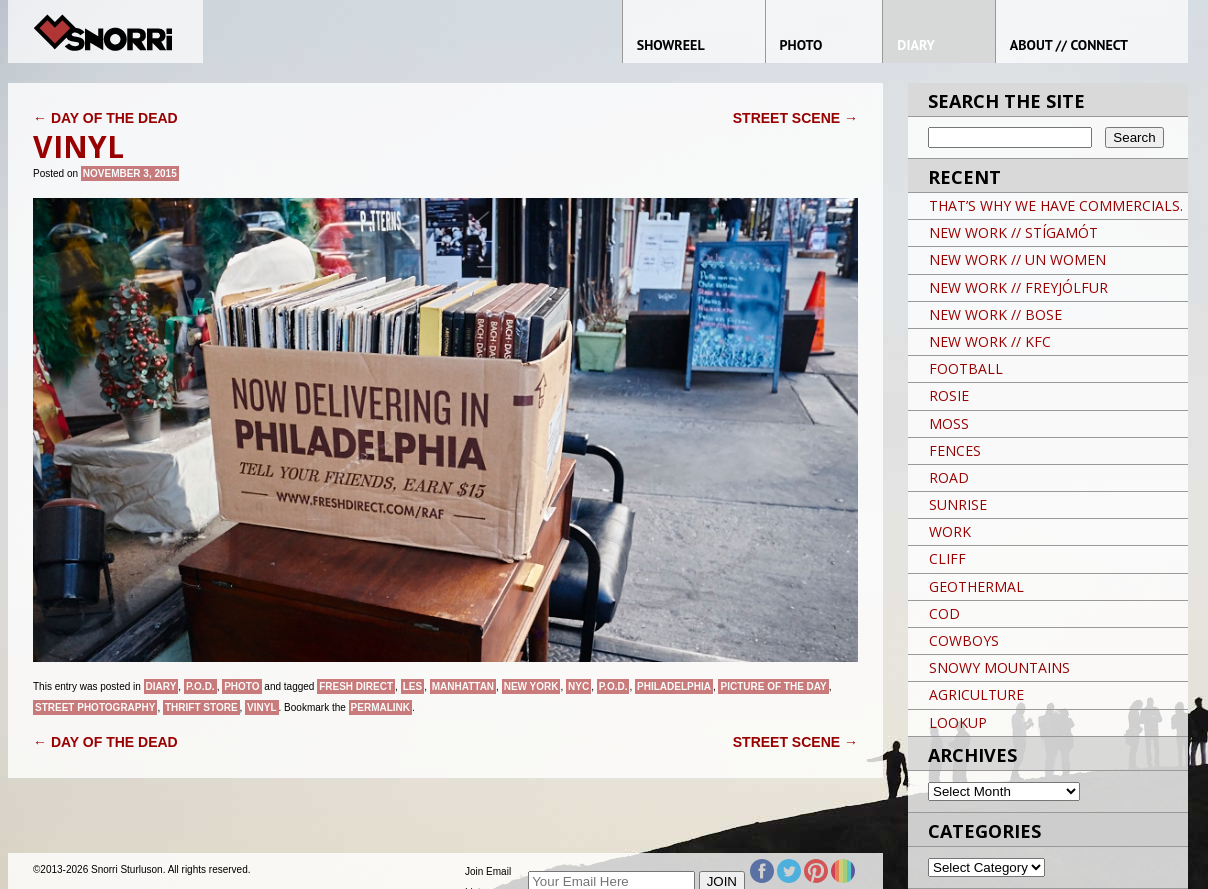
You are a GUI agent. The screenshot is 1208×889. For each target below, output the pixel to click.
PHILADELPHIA (674, 686)
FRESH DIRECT (356, 686)
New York (531, 686)
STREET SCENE (795, 118)
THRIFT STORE (201, 707)
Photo (241, 686)
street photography (95, 707)
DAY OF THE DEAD (105, 118)
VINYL (261, 707)
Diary (161, 686)
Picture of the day (773, 686)
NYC (578, 686)
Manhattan (463, 686)
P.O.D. (200, 686)
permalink (380, 707)
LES (412, 686)
